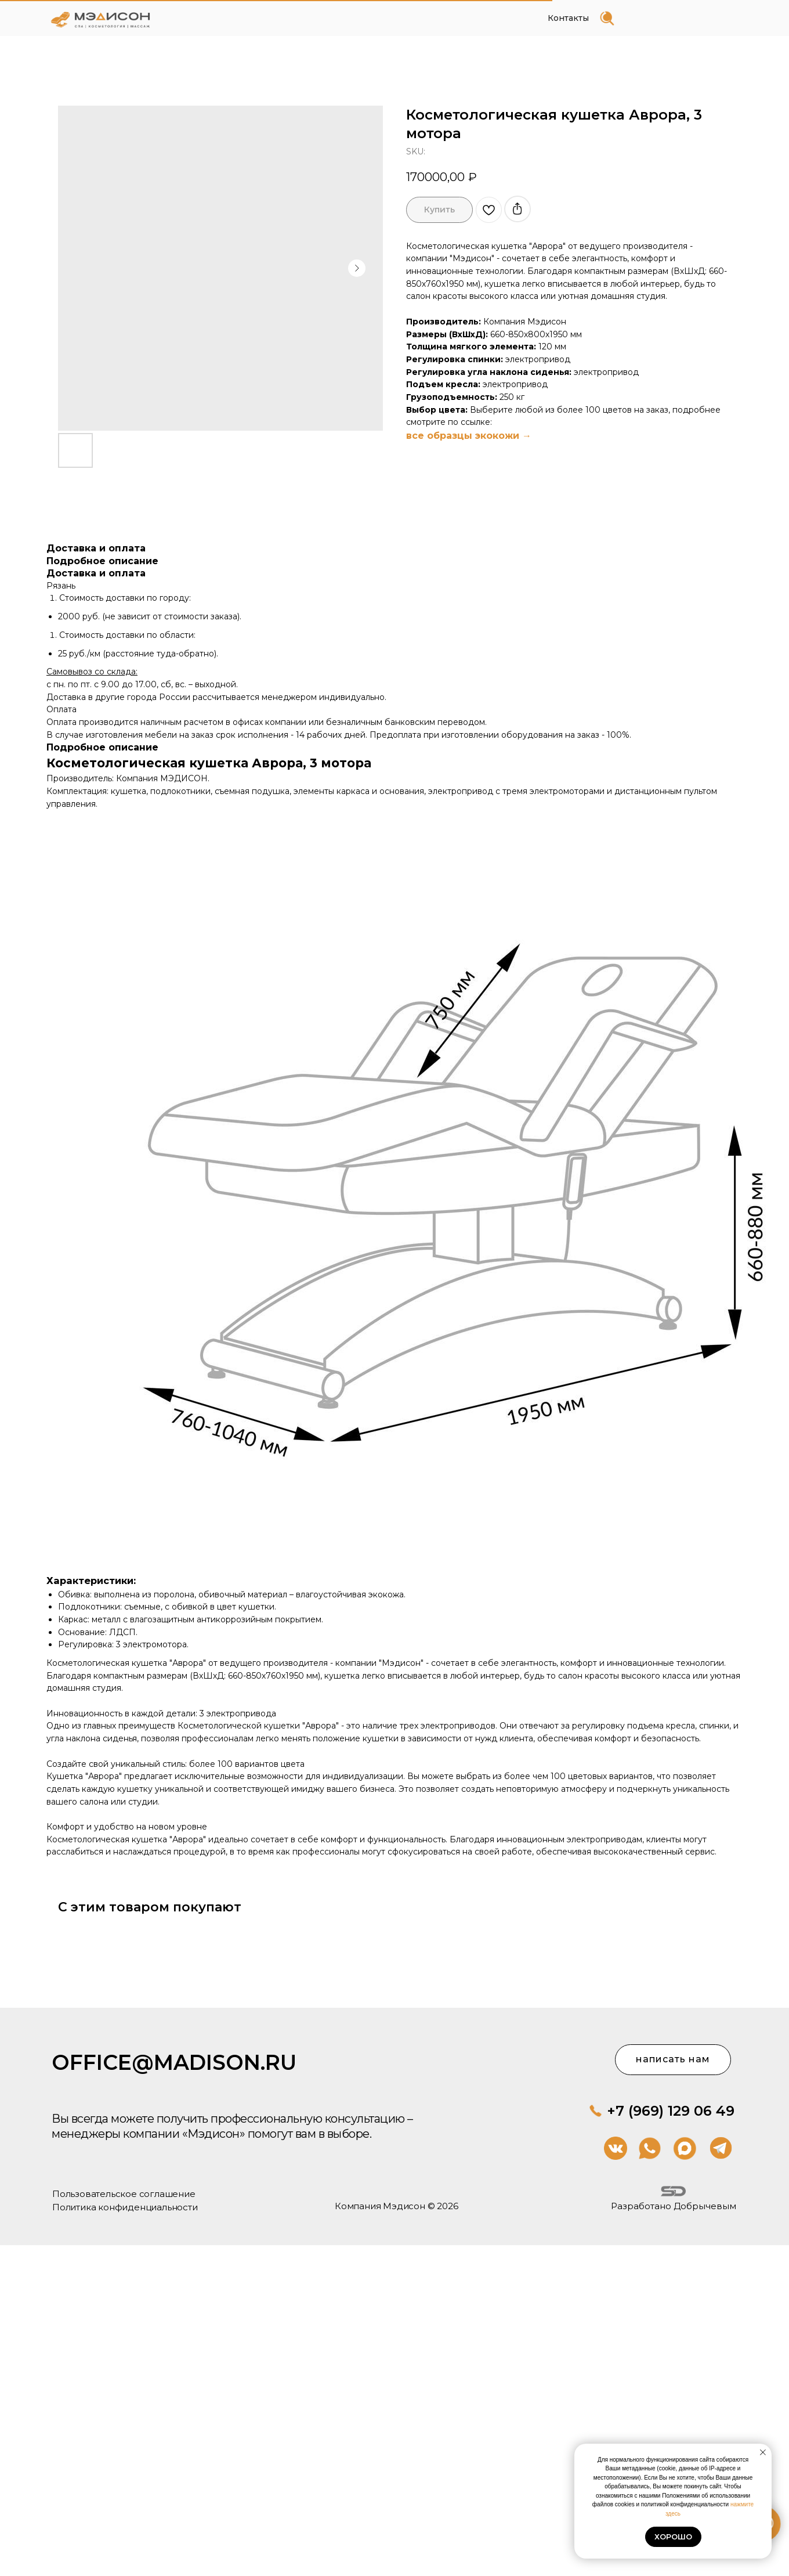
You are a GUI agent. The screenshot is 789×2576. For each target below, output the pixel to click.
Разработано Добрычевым (209, 2222)
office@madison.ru (150, 2052)
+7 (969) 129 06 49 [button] (306, 2136)
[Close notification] (763, 2452)
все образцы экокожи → (468, 435)
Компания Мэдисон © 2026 (90, 2164)
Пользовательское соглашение (100, 2179)
